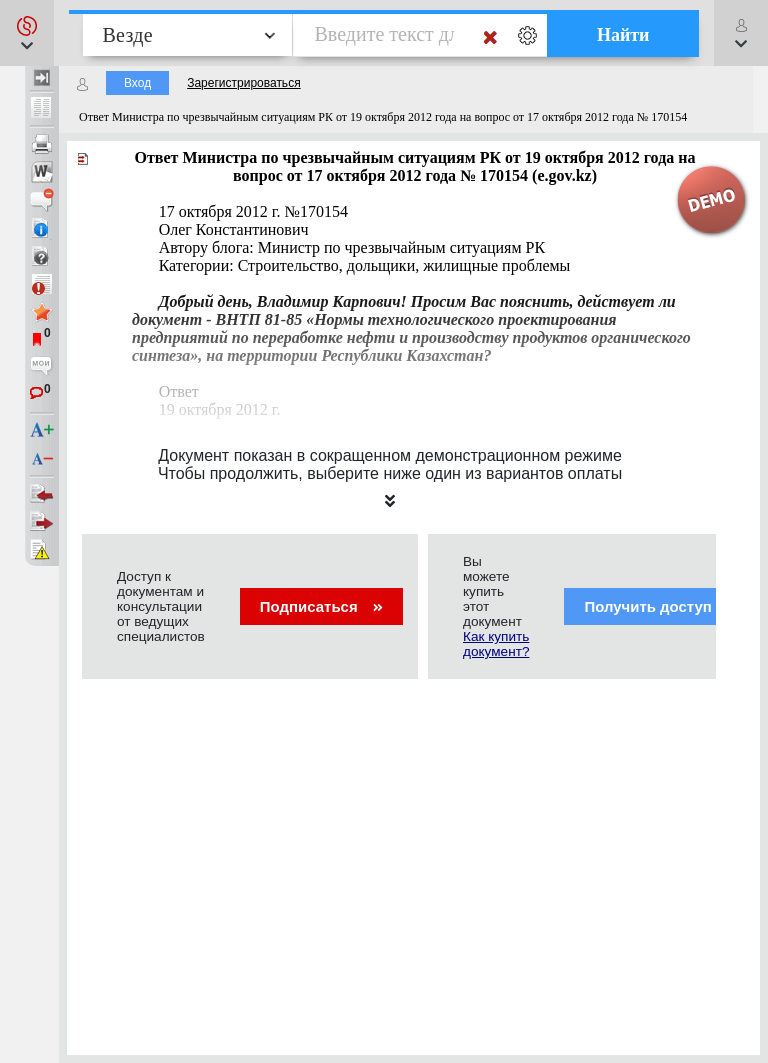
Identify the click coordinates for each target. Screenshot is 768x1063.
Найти (623, 35)
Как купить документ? (496, 644)
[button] (27, 33)
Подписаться (321, 606)
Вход (137, 83)
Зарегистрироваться (243, 83)
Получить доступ (660, 606)
